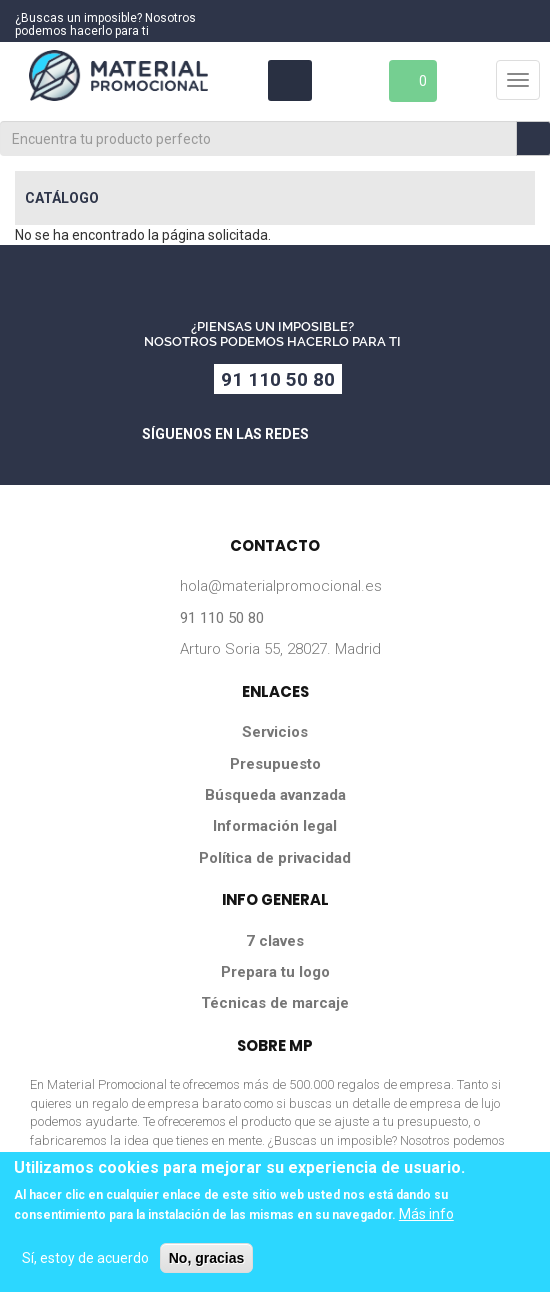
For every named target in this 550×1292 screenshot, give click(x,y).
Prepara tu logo (275, 972)
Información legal (275, 826)
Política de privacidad (275, 858)
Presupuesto (275, 764)
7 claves (275, 941)
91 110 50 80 (278, 379)
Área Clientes (288, 80)
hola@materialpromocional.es (281, 586)
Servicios (275, 732)
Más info (426, 1214)
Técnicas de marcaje (275, 1003)
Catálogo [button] (62, 198)
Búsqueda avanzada (275, 795)
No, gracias (206, 1258)
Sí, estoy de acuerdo (85, 1258)
